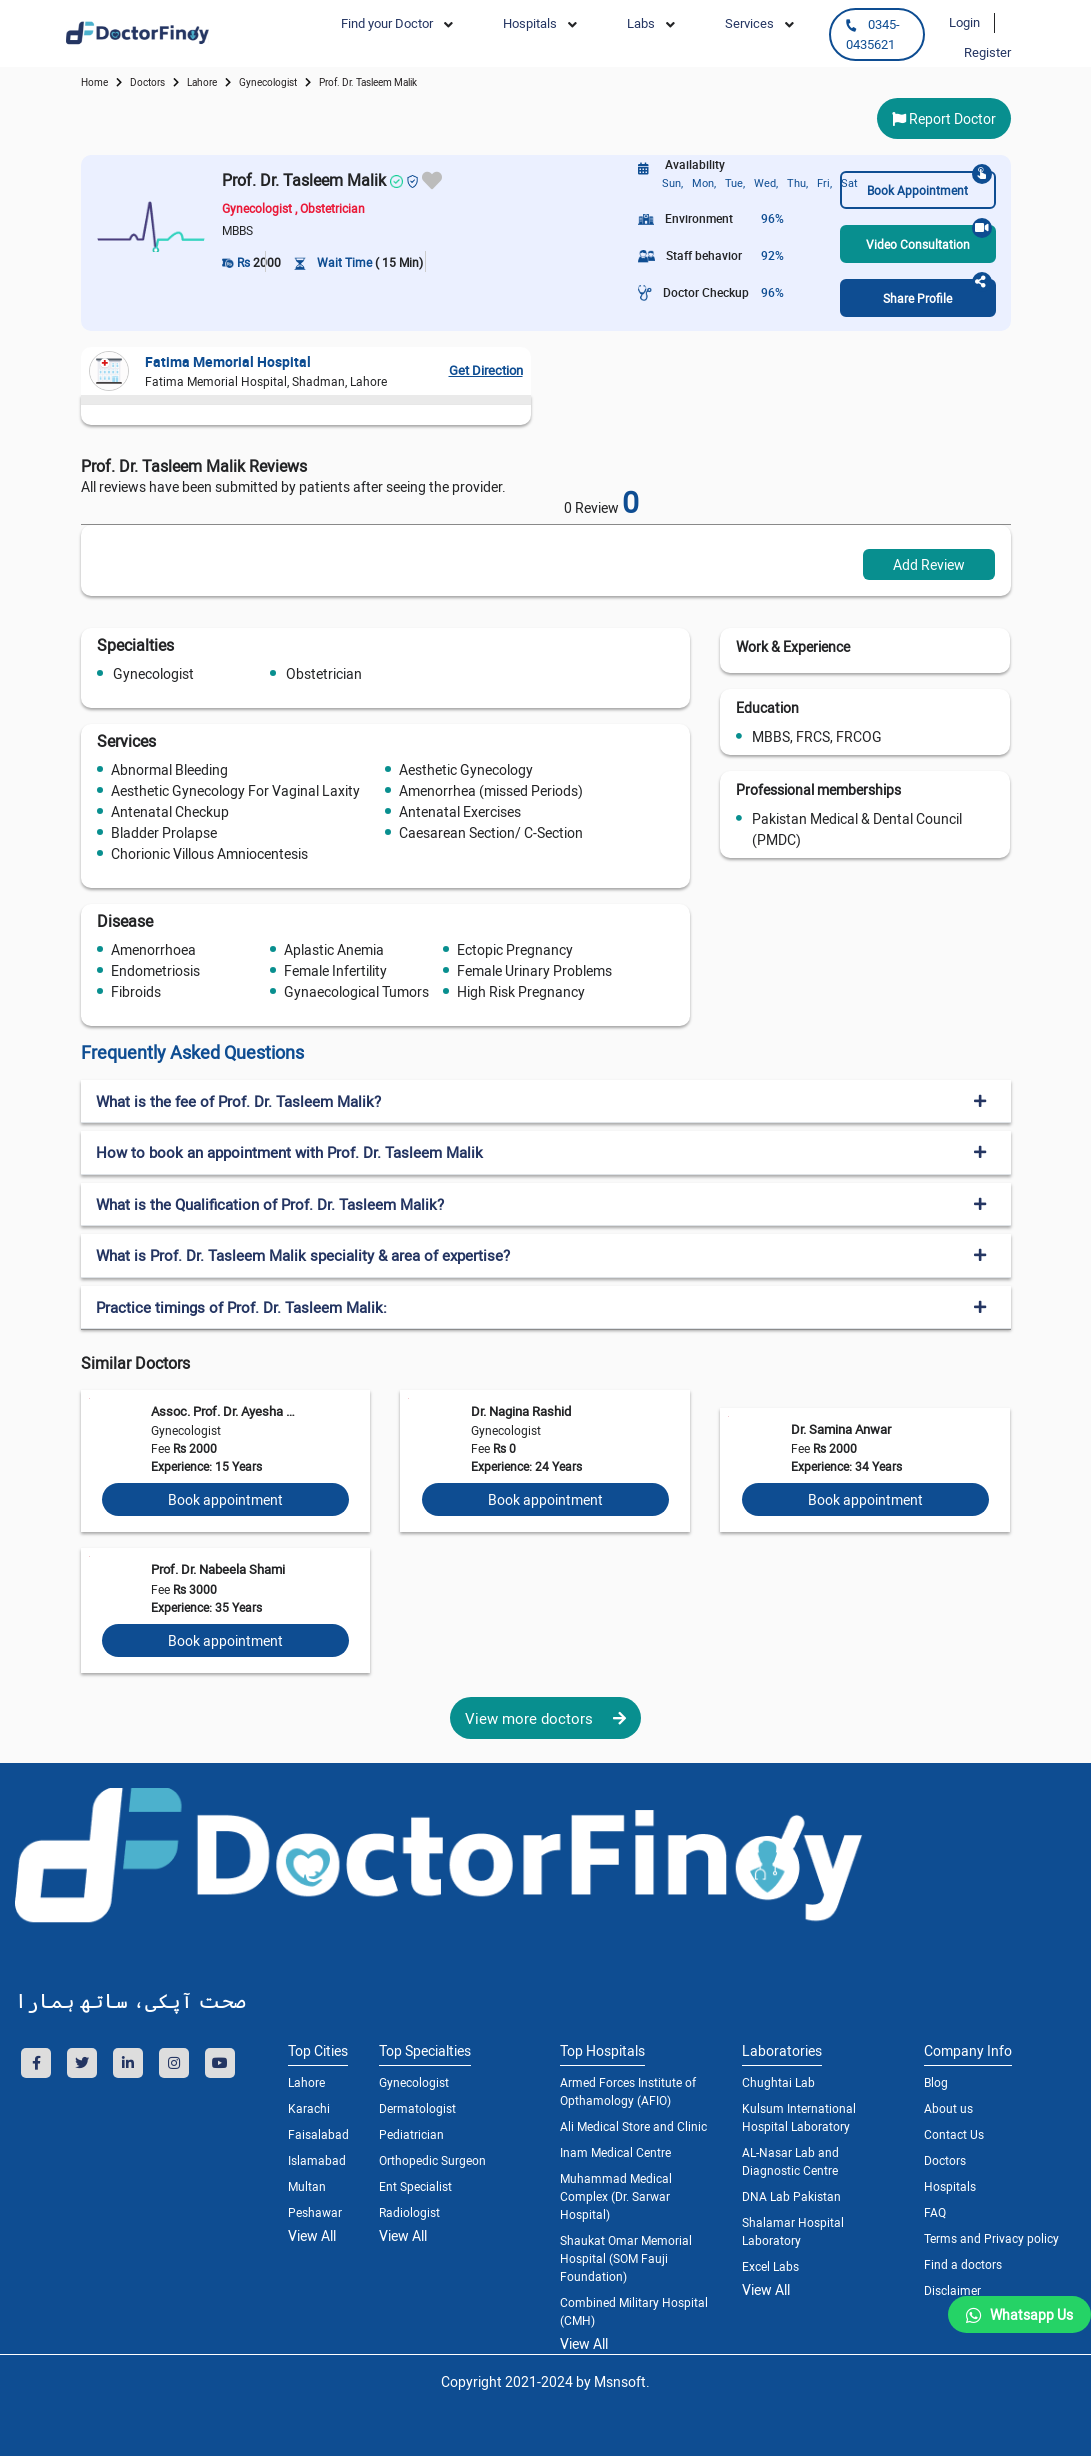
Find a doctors (963, 2264)
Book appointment (225, 1499)
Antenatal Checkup (170, 811)
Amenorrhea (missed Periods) (491, 790)
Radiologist (409, 2212)
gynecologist (268, 82)
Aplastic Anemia (334, 949)
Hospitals (950, 2186)
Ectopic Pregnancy (515, 949)
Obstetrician (324, 673)
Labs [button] (641, 23)
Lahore (202, 82)
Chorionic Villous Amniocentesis (209, 853)
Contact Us (954, 2134)
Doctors (945, 2160)
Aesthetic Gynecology (466, 769)
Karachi (309, 2108)
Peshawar (315, 2212)
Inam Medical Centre (615, 2152)
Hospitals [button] (530, 23)
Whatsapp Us (1031, 2314)
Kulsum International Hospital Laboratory (799, 2117)
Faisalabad (318, 2134)
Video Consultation (929, 238)
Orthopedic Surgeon (432, 2160)
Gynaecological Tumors (356, 991)
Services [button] (749, 23)
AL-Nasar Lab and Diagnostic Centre (790, 2161)
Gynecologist (153, 673)
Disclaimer (952, 2290)
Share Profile (937, 292)
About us (948, 2108)
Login (964, 22)
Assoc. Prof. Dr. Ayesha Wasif (228, 1411)
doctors (147, 82)
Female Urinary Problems (534, 970)
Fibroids (136, 991)
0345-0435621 (872, 34)
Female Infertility (335, 970)
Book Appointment (929, 184)
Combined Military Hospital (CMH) (634, 2311)
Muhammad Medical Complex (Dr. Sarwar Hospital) (616, 2196)
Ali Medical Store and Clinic (633, 2126)
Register (987, 52)
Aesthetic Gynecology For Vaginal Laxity (235, 790)
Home (94, 82)
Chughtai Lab (778, 2082)
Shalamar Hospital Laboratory (793, 2231)
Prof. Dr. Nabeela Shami (218, 1569)
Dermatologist (417, 2108)
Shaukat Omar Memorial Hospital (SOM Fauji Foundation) (626, 2258)
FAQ (935, 2212)
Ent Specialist (415, 2186)
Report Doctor (944, 118)
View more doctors (545, 1718)
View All (312, 2235)
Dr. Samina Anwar (841, 1429)
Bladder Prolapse (164, 832)
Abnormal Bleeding (169, 769)
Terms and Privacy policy (991, 2238)
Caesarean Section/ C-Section (491, 832)
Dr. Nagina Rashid (521, 1411)
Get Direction (486, 370)
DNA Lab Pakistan (791, 2196)
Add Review (929, 564)
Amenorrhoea (153, 949)
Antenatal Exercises (460, 811)
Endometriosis (155, 970)
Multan (307, 2186)
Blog (936, 2082)
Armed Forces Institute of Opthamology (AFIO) (628, 2091)
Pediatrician (411, 2134)
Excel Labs (770, 2266)
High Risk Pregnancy (521, 991)
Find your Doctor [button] (387, 23)
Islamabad (317, 2160)
